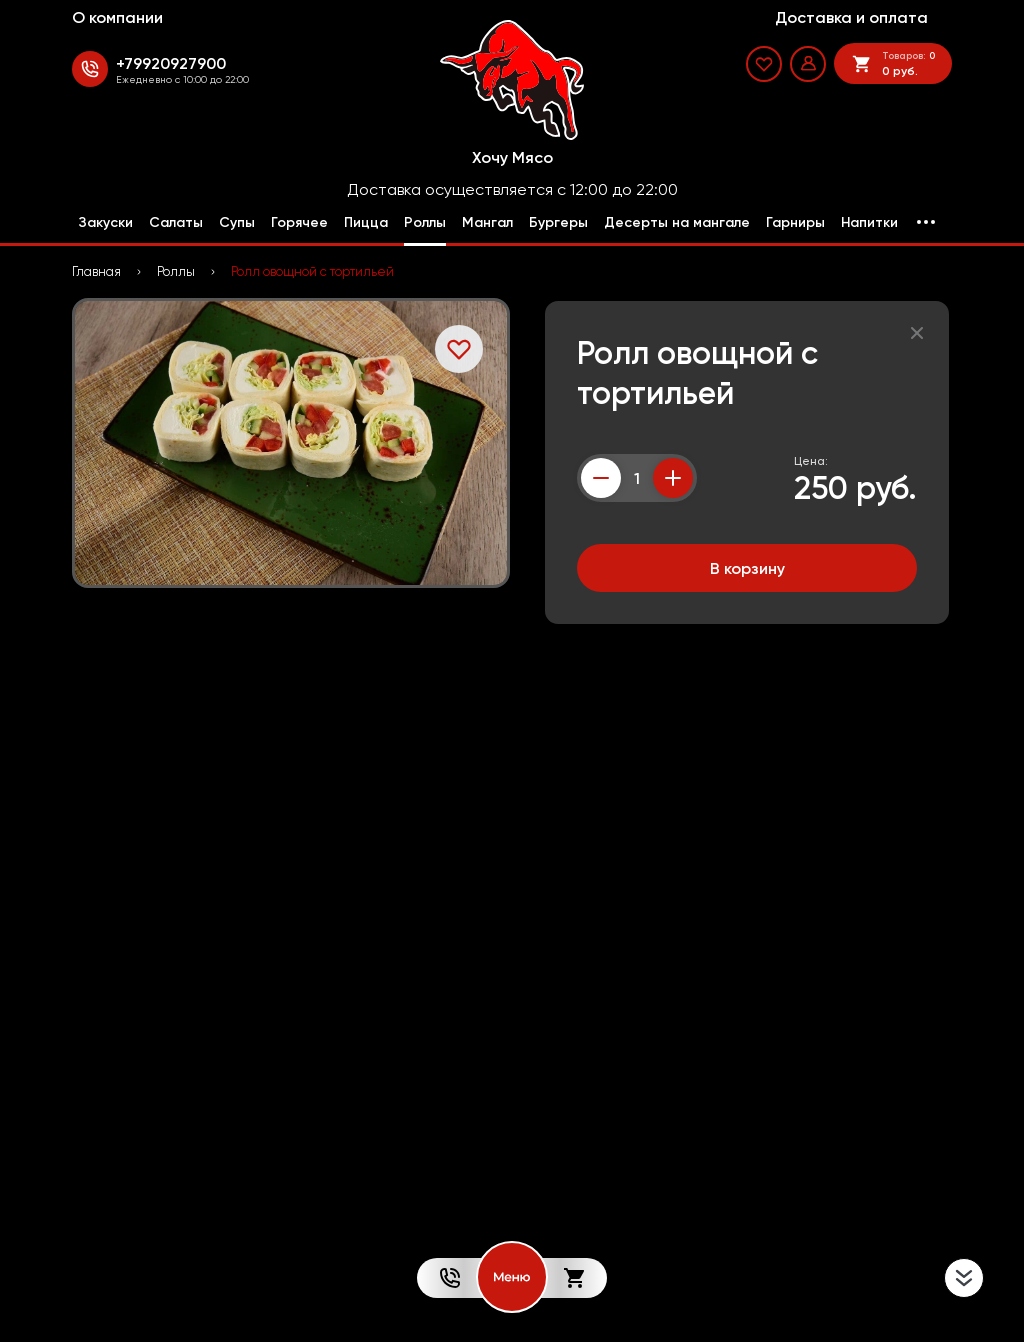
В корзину (747, 568)
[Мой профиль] (808, 64)
